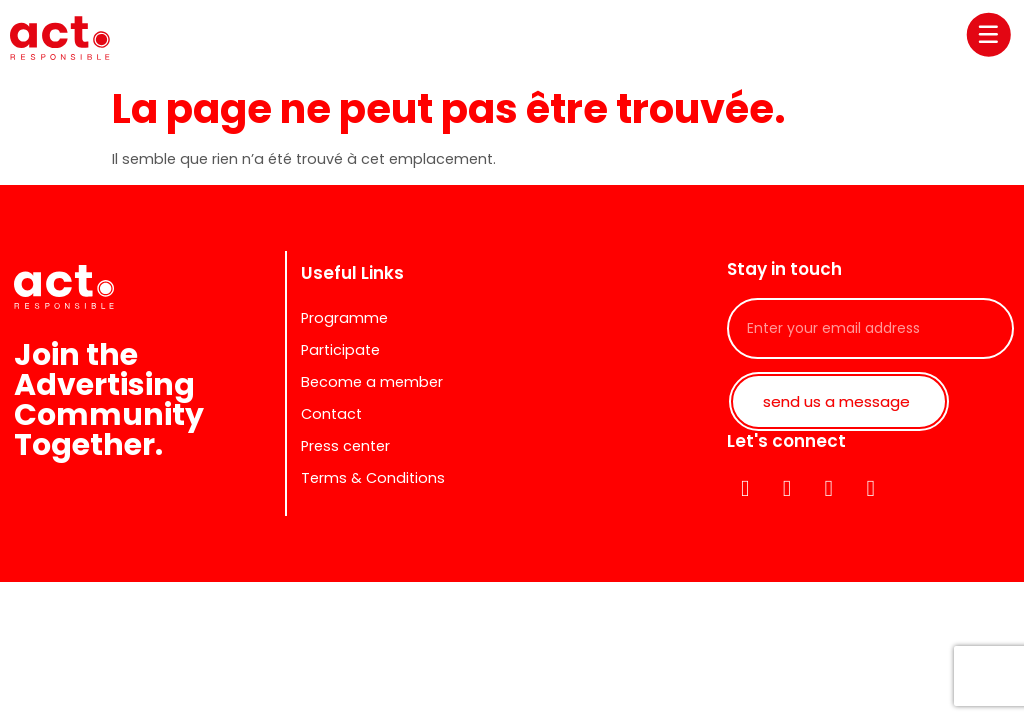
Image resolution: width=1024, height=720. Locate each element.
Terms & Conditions (373, 478)
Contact (331, 414)
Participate (340, 350)
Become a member (372, 382)
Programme (344, 318)
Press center (345, 446)
